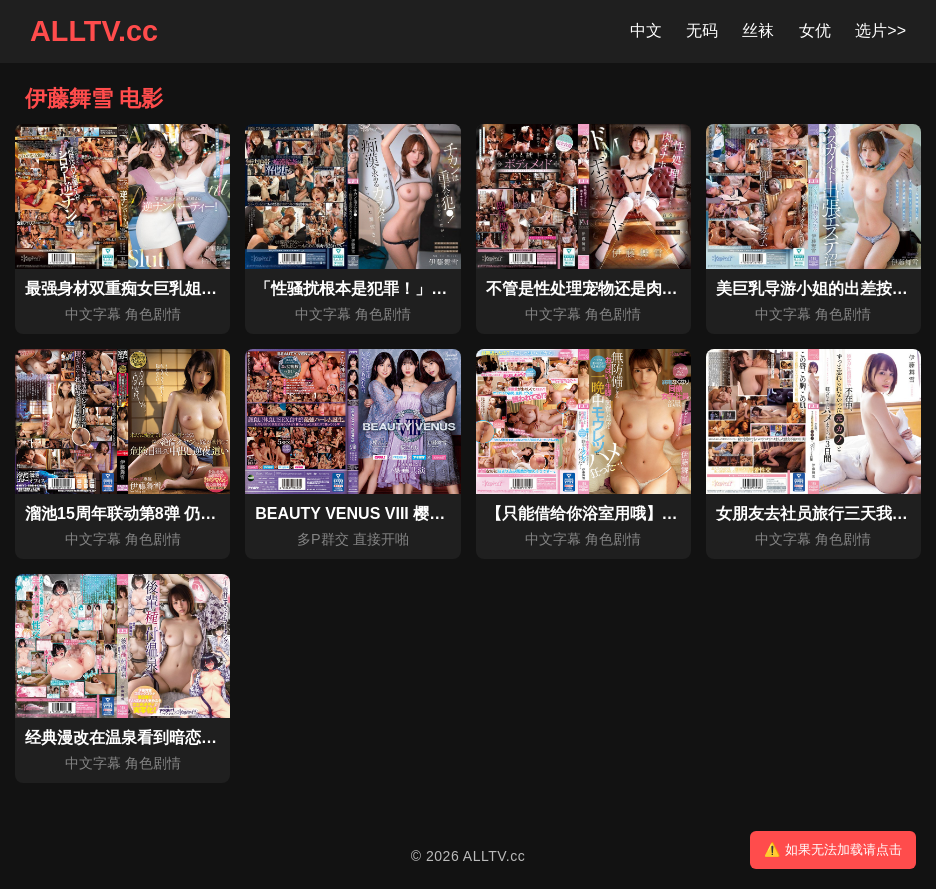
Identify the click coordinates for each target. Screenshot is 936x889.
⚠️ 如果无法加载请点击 (833, 849)
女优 (815, 30)
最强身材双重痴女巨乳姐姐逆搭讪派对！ (169, 288)
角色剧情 (153, 314)
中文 (646, 30)
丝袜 (758, 30)
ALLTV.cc (94, 31)
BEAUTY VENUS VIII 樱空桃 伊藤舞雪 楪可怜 (418, 513)
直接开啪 (381, 539)
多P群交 (323, 539)
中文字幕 (93, 314)
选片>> (880, 30)
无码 (702, 30)
